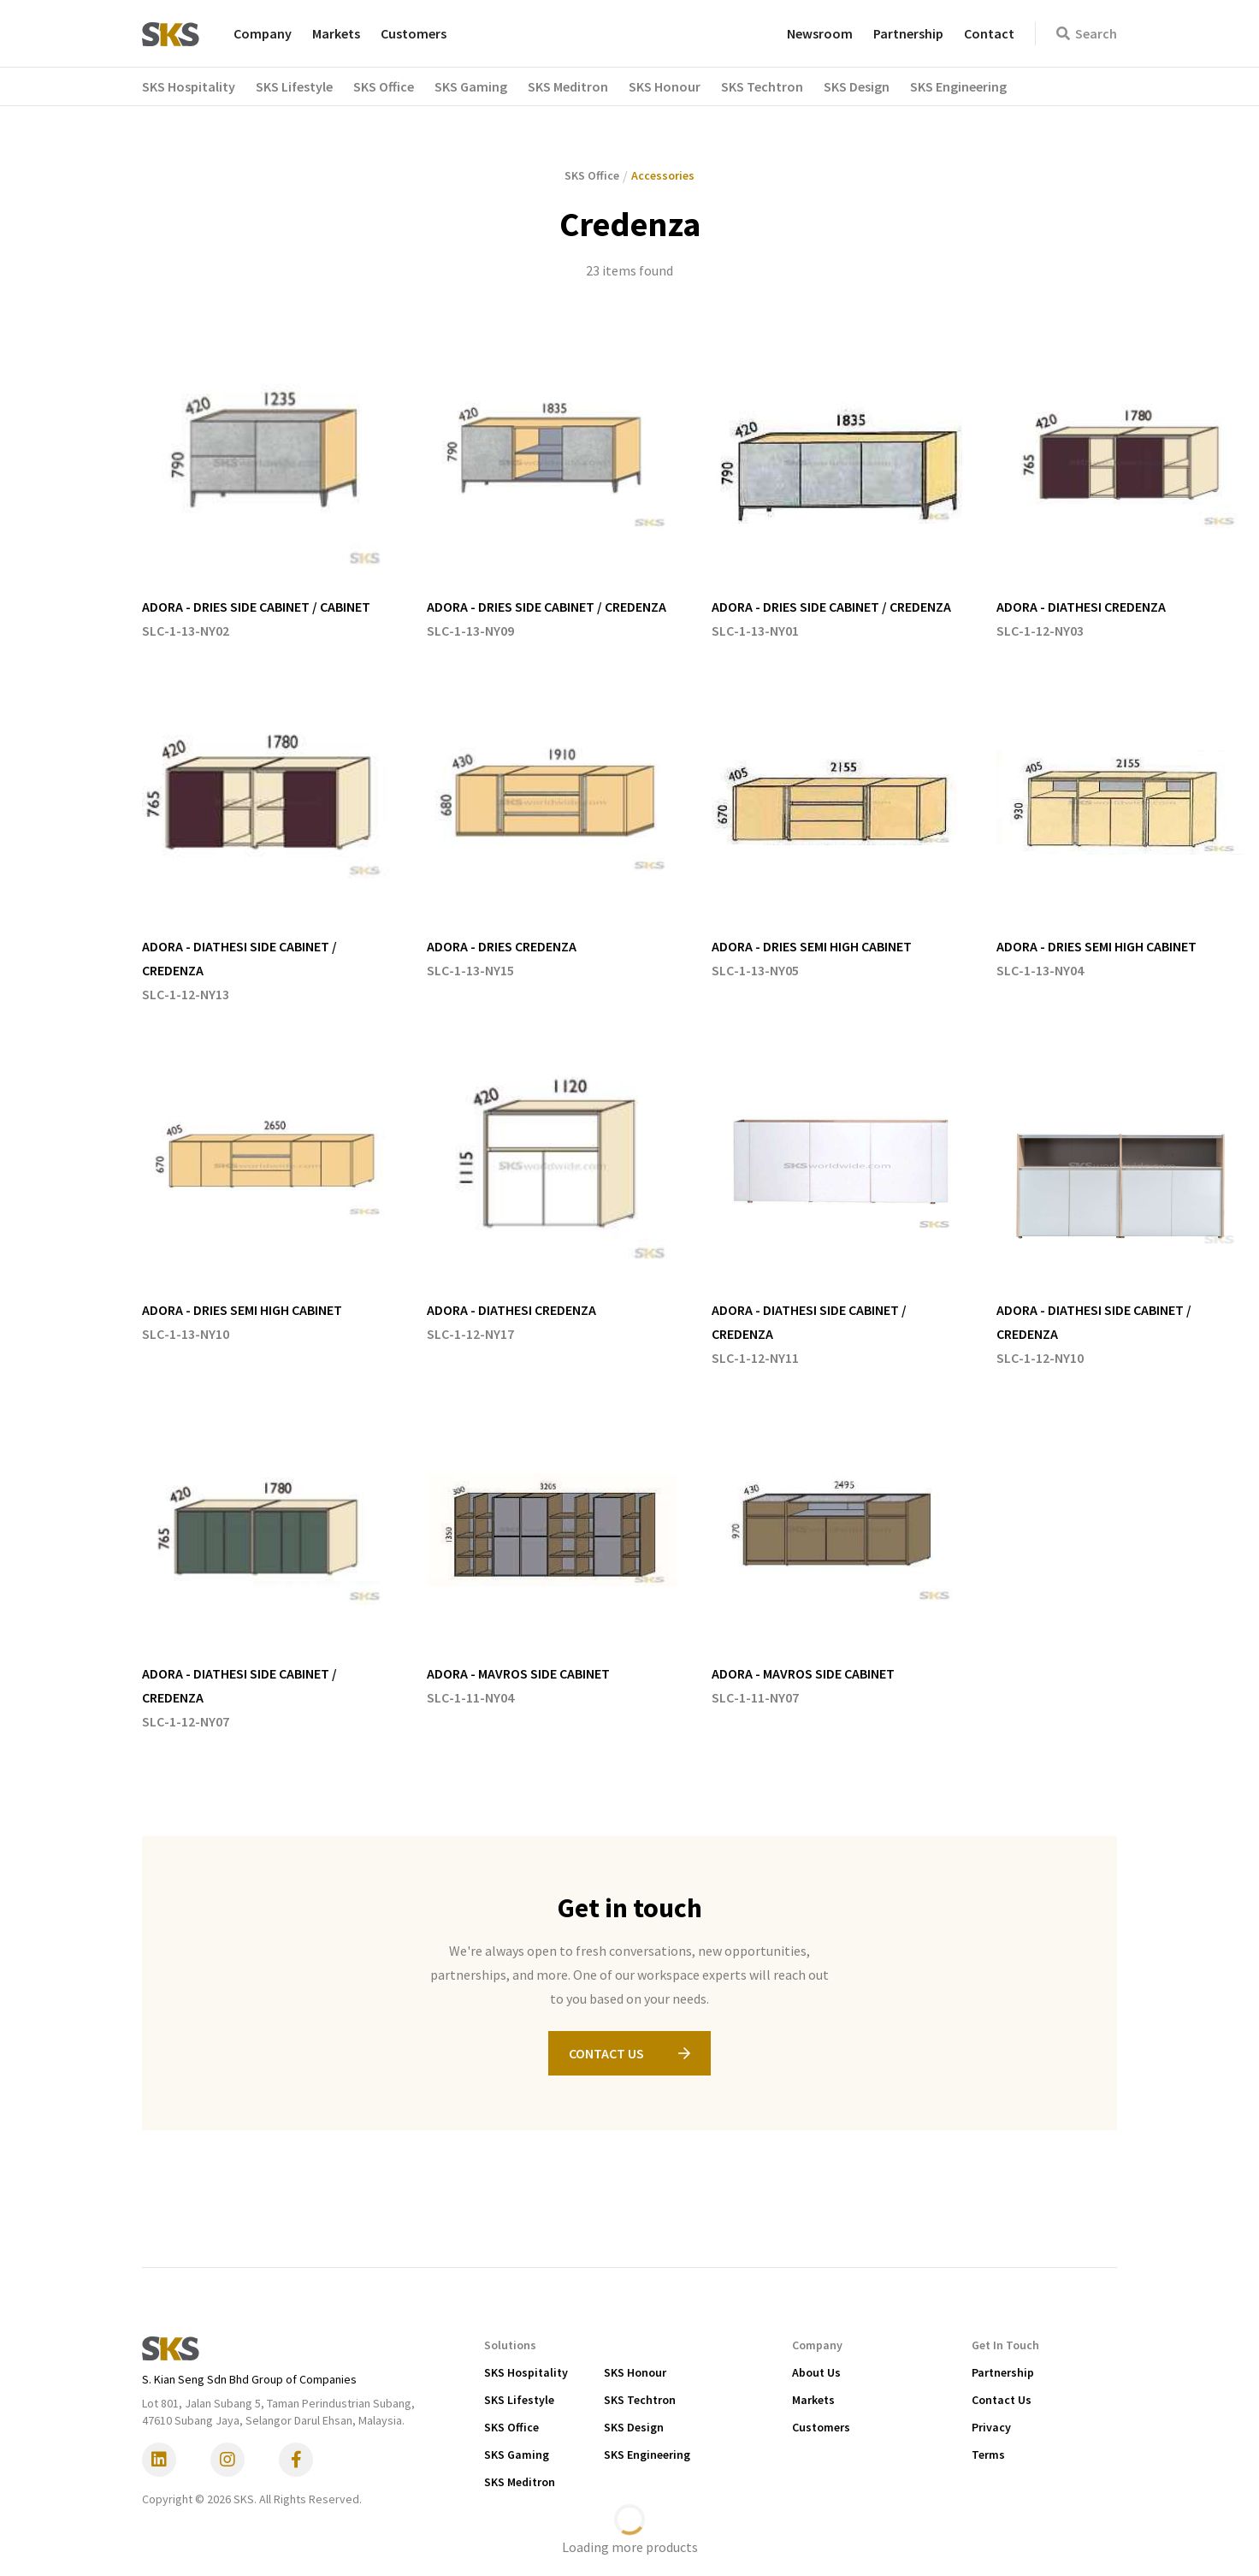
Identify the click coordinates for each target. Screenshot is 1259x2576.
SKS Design (634, 2427)
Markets (336, 33)
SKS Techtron (640, 2399)
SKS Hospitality (526, 2372)
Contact (989, 33)
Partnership (908, 33)
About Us (816, 2372)
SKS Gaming (516, 2454)
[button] (199, 86)
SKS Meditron (519, 2482)
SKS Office (511, 2427)
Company (262, 33)
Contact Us (1001, 2399)
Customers (413, 33)
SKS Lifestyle (519, 2399)
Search (1086, 33)
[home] (170, 33)
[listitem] (267, 490)
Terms (988, 2454)
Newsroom (820, 33)
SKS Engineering (647, 2454)
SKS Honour (635, 2372)
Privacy (991, 2427)
